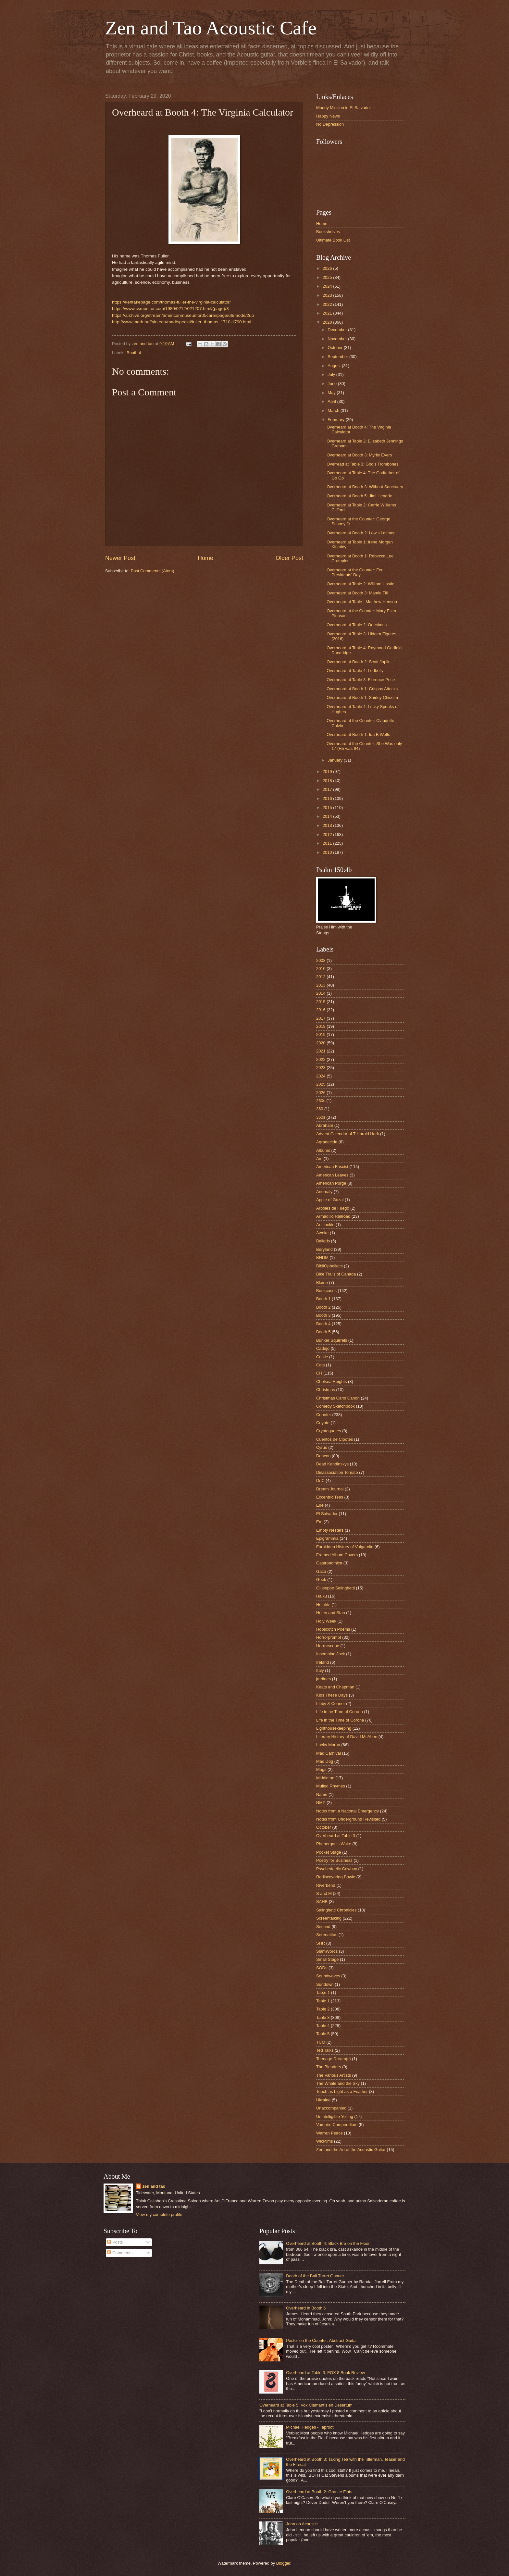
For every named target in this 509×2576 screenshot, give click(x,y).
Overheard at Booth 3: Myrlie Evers (359, 455)
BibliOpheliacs (329, 1265)
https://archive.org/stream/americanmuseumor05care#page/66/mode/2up (183, 315)
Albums (323, 1150)
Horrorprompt (328, 1637)
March (334, 410)
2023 (328, 295)
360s (320, 1117)
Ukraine (323, 2099)
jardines (323, 1678)
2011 (328, 843)
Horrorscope (327, 1645)
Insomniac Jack (330, 1653)
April (332, 401)
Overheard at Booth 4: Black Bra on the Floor (328, 2243)
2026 (328, 268)
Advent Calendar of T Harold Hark (347, 1133)
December (338, 329)
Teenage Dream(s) (333, 2058)
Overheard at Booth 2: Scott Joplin (359, 661)
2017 (328, 789)
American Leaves (332, 1175)
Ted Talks (324, 2050)
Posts (115, 2242)
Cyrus (321, 1447)
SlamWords (327, 1951)
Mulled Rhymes (330, 1786)
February (336, 419)
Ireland (322, 1662)
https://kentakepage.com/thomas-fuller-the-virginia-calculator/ (171, 302)
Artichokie (325, 1224)
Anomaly (324, 1191)
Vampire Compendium (336, 2124)
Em (319, 1521)
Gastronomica (329, 1563)
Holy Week (326, 1621)
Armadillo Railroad (333, 1216)
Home (205, 558)
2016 (328, 798)
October (335, 347)
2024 (328, 286)
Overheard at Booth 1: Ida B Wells (358, 734)
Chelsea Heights (331, 1381)
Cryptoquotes (328, 1430)
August (335, 365)
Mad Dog (324, 1761)
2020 (328, 322)
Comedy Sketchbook (335, 1406)
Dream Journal (329, 1489)
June (333, 383)
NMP (321, 1802)
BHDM (322, 1257)
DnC (320, 1480)
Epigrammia (327, 1538)
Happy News (328, 116)
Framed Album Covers (337, 1554)
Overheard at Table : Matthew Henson (362, 601)
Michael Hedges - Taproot (309, 2427)
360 (319, 1108)
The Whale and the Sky (338, 2083)
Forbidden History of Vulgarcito (344, 1546)
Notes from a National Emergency (347, 1811)
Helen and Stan (330, 1612)
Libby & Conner (330, 1703)
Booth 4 (134, 352)
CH (319, 1373)
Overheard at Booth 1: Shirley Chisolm (362, 697)
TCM (320, 2042)
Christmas (325, 1389)
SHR (320, 1943)
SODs (321, 1967)
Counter (323, 1414)
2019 (328, 771)
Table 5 (323, 2033)
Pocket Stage (328, 1852)
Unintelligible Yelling (334, 2116)
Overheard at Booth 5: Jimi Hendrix (359, 495)
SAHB (322, 1901)
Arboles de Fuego (332, 1208)
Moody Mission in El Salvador (343, 107)
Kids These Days (332, 1695)
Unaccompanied (331, 2108)
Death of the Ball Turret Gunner (315, 2275)
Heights (323, 1604)
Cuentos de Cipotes (334, 1439)
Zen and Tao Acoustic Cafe (211, 28)
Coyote (322, 1422)
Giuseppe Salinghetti (335, 1588)
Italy (320, 1670)
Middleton (325, 1777)
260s (320, 1100)
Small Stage (327, 1959)
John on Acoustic (301, 2523)
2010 (328, 852)
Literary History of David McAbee (346, 1736)
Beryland (324, 1249)
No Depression (330, 124)
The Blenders (328, 2066)
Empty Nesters (329, 1530)
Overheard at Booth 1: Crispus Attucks (362, 688)
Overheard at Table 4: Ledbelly (355, 670)
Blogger (283, 2563)
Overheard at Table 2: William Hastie (360, 583)
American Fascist (332, 1166)
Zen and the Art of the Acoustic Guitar (351, 2149)
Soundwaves (328, 1975)
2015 (328, 807)
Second (323, 1926)
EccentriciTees (329, 1497)
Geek (321, 1579)
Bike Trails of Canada (336, 1274)
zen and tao (154, 2186)
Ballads (323, 1240)
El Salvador (327, 1513)
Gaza (321, 1571)
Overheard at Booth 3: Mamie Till (357, 593)
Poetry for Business (334, 1860)
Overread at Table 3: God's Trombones (362, 464)
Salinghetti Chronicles (336, 1910)
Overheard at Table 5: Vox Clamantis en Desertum (306, 2405)
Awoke (322, 1232)
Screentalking (328, 1918)
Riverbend (325, 1885)
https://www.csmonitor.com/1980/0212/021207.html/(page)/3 (170, 308)
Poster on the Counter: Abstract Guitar (321, 2340)
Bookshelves (328, 231)
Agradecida (326, 1141)
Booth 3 (323, 1315)
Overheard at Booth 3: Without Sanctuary (365, 486)
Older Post (289, 558)
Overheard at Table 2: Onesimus (357, 624)
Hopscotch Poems (333, 1629)
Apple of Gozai (329, 1199)
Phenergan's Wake (333, 1843)
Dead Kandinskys (332, 1464)
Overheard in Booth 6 (306, 2308)
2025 (328, 277)
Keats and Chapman (335, 1687)
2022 (328, 304)
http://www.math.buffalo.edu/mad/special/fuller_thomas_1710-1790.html (181, 321)
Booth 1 (323, 1298)
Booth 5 (323, 1331)
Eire (320, 1505)
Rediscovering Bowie (335, 1876)
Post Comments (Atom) (152, 570)
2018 (328, 780)
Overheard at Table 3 (335, 1835)
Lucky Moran (328, 1744)
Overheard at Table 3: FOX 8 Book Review (325, 2372)
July (332, 374)
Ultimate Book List (333, 240)
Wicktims (324, 2141)
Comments (119, 2252)
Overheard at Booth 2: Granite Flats (319, 2491)
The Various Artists (333, 2075)
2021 (328, 313)
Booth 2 (323, 1307)
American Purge (331, 1183)
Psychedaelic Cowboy (336, 1868)
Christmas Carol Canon (338, 1398)
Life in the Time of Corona (340, 1720)
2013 (328, 825)
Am (319, 1158)
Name (321, 1794)
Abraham (324, 1125)
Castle (322, 1356)
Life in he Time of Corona (339, 1711)
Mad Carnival (328, 1753)
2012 (328, 834)
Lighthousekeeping (333, 1728)
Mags (321, 1769)
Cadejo (322, 1348)
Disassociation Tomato (337, 1472)
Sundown (325, 1984)
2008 (321, 960)
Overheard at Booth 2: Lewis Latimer (361, 532)
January (335, 760)
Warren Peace (329, 2133)
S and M (324, 1893)
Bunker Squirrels (331, 1340)
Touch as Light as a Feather (342, 2091)
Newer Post (120, 558)
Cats (320, 1365)
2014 (328, 816)
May (332, 392)
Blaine (322, 1282)
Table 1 (323, 2000)
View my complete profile (159, 2214)
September (338, 356)
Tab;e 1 (323, 1992)
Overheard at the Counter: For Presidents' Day (354, 572)
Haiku (321, 1596)
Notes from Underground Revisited (348, 1819)
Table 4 (323, 2025)
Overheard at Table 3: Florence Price (361, 679)
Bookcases (326, 1290)
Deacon (323, 1455)
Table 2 (323, 2009)
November (338, 338)
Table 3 (323, 2017)
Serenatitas (326, 1934)
